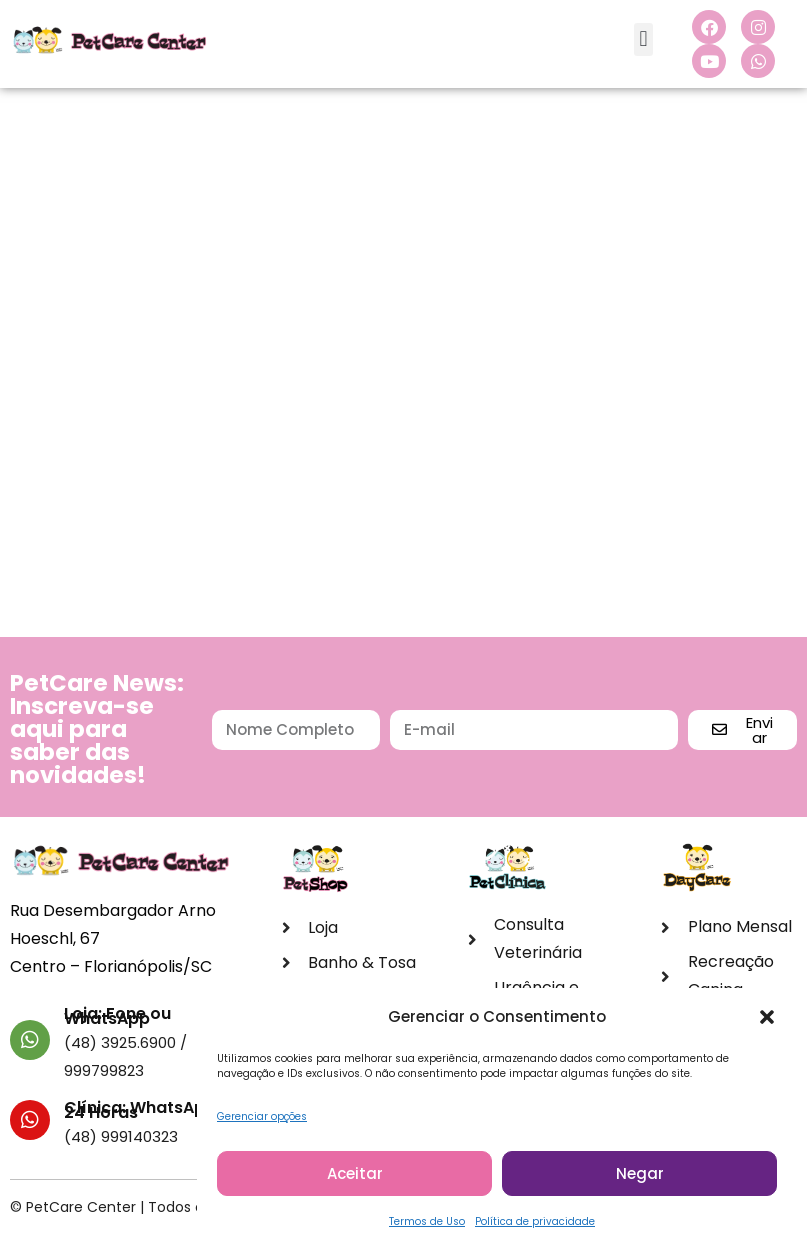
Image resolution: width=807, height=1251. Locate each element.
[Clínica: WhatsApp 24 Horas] (30, 1120)
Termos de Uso (427, 1227)
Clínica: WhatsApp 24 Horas (140, 1110)
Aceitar (355, 1179)
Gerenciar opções (262, 1122)
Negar (640, 1179)
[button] (767, 1023)
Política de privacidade (535, 1227)
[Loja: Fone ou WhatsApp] (30, 1040)
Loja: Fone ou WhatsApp (117, 1016)
